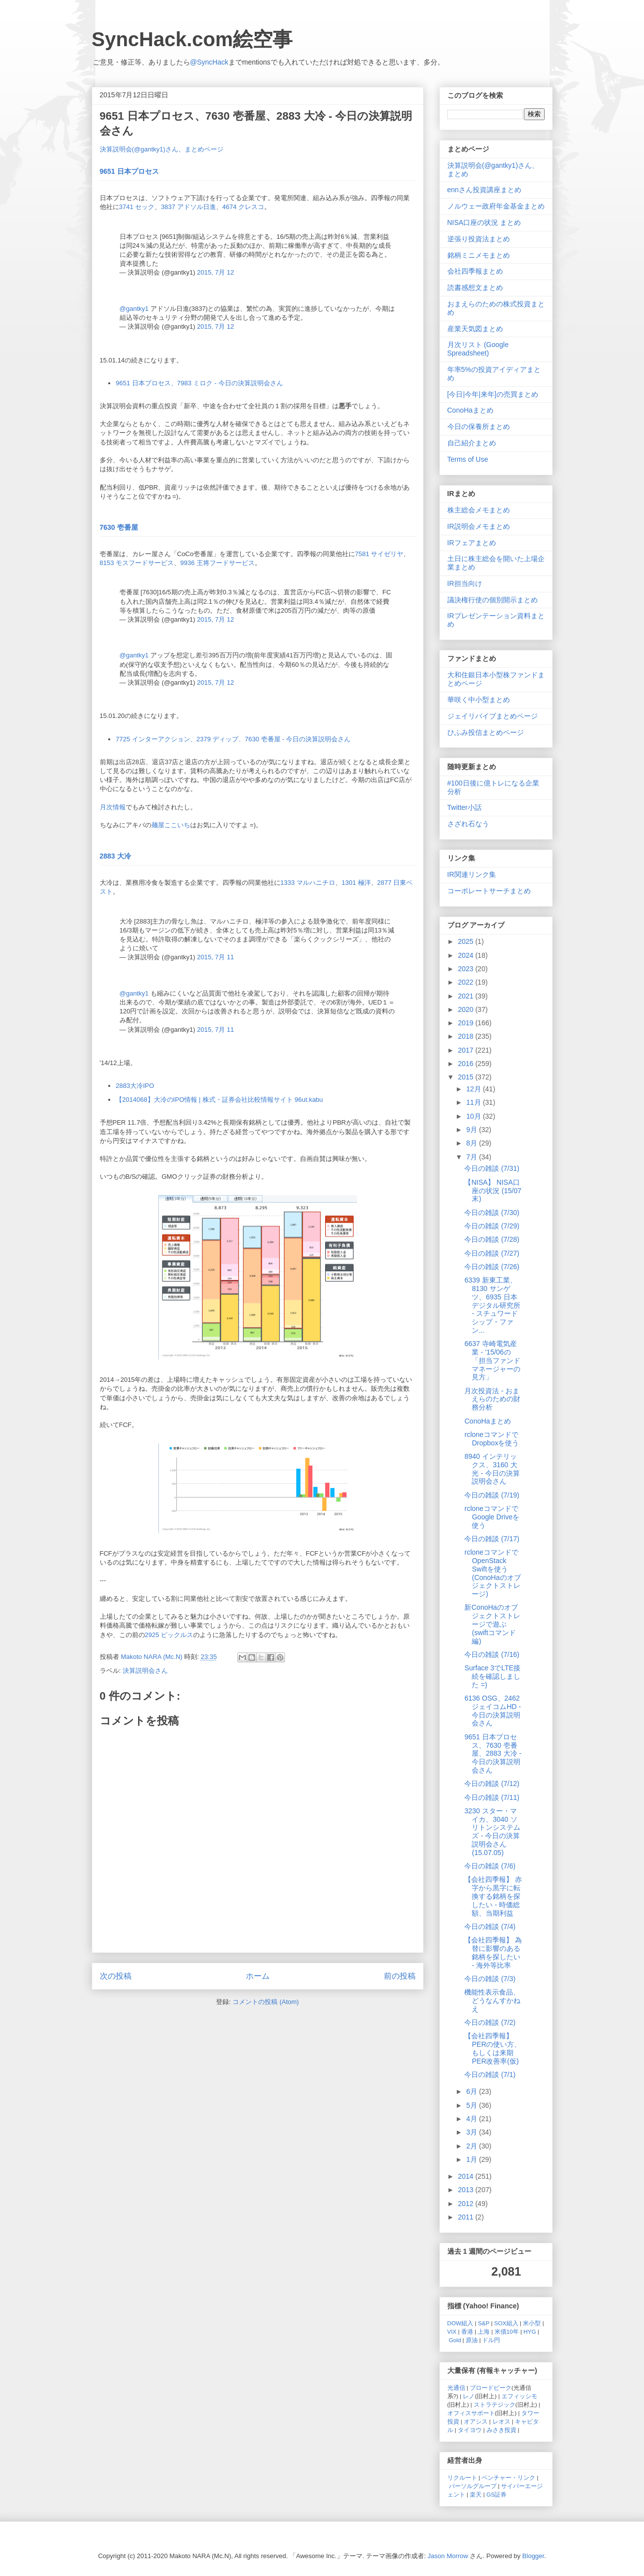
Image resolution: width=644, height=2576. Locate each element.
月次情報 (113, 807)
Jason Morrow (448, 2556)
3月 (472, 2132)
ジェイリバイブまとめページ (492, 716)
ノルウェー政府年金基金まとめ (496, 206)
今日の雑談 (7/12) (491, 1784)
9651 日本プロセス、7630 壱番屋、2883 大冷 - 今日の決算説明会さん (492, 1753)
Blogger (533, 2556)
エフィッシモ (519, 2396)
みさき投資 (501, 2430)
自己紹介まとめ (471, 443)
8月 (472, 1143)
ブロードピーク (490, 2387)
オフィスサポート (471, 2413)
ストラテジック (494, 2404)
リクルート (462, 2477)
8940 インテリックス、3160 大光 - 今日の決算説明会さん (491, 1468)
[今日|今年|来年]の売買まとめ (492, 394)
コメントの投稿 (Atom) (265, 2001)
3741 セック (137, 207)
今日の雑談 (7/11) (491, 1797)
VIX (452, 2331)
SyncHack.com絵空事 (192, 39)
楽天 (476, 2494)
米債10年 (507, 2331)
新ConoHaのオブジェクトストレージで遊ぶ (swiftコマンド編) (492, 1624)
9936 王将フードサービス (217, 563)
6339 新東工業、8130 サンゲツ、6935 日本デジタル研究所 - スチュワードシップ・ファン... (492, 1305)
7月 (472, 1157)
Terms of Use (467, 459)
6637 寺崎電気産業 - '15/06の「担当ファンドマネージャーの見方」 (492, 1360)
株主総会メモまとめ (478, 510)
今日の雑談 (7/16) (491, 1654)
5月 (472, 2105)
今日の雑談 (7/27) (491, 1253)
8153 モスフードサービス (137, 563)
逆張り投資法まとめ (478, 239)
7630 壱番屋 (119, 527)
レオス (501, 2421)
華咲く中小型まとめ (478, 700)
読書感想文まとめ (475, 287)
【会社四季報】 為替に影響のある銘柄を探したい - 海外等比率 (493, 1952)
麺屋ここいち (170, 825)
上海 (484, 2331)
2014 (466, 2176)
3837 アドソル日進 (188, 207)
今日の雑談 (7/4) (489, 1927)
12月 (474, 1089)
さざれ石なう (468, 824)
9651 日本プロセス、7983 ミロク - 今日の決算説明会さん (199, 383)
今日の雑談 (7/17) (491, 1539)
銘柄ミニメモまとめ (478, 255)
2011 (466, 2217)
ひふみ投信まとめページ (485, 732)
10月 (474, 1116)
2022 (466, 982)
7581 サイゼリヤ (379, 554)
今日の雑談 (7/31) (491, 1168)
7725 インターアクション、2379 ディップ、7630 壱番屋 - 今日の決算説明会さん (233, 739)
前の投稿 (400, 1976)
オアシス (476, 2421)
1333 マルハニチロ (308, 882)
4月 (472, 2119)
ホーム (258, 1976)
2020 (466, 1009)
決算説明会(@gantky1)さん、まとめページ (161, 149)
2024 (466, 955)
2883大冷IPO (135, 1085)
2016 (466, 1064)
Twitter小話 (464, 807)
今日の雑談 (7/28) (491, 1239)
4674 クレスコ (243, 207)
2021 (466, 996)
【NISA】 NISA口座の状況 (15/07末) (492, 1190)
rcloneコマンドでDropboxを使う (491, 1439)
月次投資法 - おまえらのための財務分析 (492, 1399)
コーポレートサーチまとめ (489, 891)
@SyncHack (209, 62)
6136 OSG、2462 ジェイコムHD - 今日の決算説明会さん (492, 1710)
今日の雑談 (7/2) (489, 2022)
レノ (469, 2396)
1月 (472, 2159)
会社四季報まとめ (475, 271)
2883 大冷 (115, 856)
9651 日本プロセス (129, 171)
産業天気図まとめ (475, 329)
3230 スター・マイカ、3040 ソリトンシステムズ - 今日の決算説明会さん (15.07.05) (492, 1832)
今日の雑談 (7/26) (491, 1267)
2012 (466, 2204)
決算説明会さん (145, 1670)
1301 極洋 (356, 882)
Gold (455, 2340)
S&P (484, 2323)
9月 (472, 1130)
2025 (466, 941)
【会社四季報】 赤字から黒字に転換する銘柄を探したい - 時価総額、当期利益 (493, 1896)
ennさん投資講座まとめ (484, 190)
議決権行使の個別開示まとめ (492, 600)
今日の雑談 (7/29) (491, 1226)
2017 (466, 1050)
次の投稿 (116, 1976)
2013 (466, 2190)
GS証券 (497, 2494)
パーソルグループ (473, 2486)
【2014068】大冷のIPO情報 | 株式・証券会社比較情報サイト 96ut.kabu (219, 1099)
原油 (472, 2340)
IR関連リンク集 (471, 874)
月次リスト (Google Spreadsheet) (478, 349)
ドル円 (491, 2340)
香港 (467, 2331)
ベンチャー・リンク (508, 2477)
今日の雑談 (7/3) (489, 1979)
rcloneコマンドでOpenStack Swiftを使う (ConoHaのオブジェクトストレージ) (492, 1573)
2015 (466, 1077)
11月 (474, 1102)
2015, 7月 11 (215, 957)
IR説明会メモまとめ (478, 526)
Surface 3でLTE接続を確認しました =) (492, 1676)
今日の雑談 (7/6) (489, 1866)
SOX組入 (506, 2323)
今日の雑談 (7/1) (489, 2074)
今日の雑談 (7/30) (491, 1212)
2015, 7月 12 (215, 272)
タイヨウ (470, 2430)
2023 (466, 969)
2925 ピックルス (169, 1635)
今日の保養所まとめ (478, 426)
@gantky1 (134, 308)
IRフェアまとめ (471, 543)
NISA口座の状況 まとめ (484, 222)
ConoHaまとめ (470, 410)
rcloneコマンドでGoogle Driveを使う (491, 1516)
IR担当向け (464, 583)
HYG (529, 2331)
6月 (472, 2091)
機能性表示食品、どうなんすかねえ (492, 2000)
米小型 (532, 2323)
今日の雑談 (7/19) (491, 1495)
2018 (466, 1036)
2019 (466, 1023)
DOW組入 (460, 2323)
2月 (472, 2146)
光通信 (456, 2387)
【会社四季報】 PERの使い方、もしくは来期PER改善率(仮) (492, 2048)
